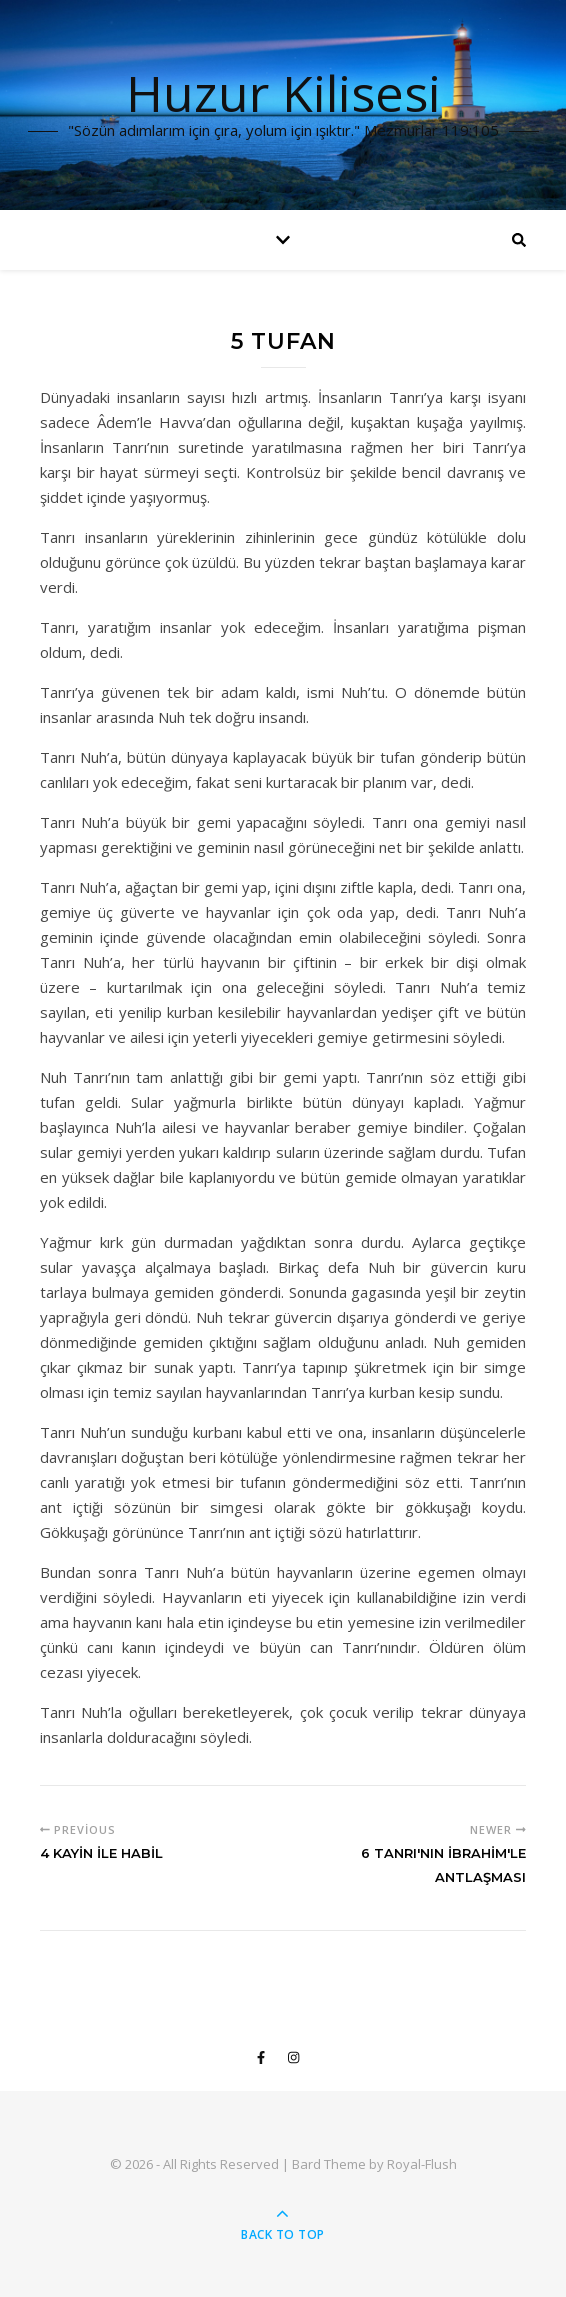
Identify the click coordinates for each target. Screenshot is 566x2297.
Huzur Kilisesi (283, 93)
